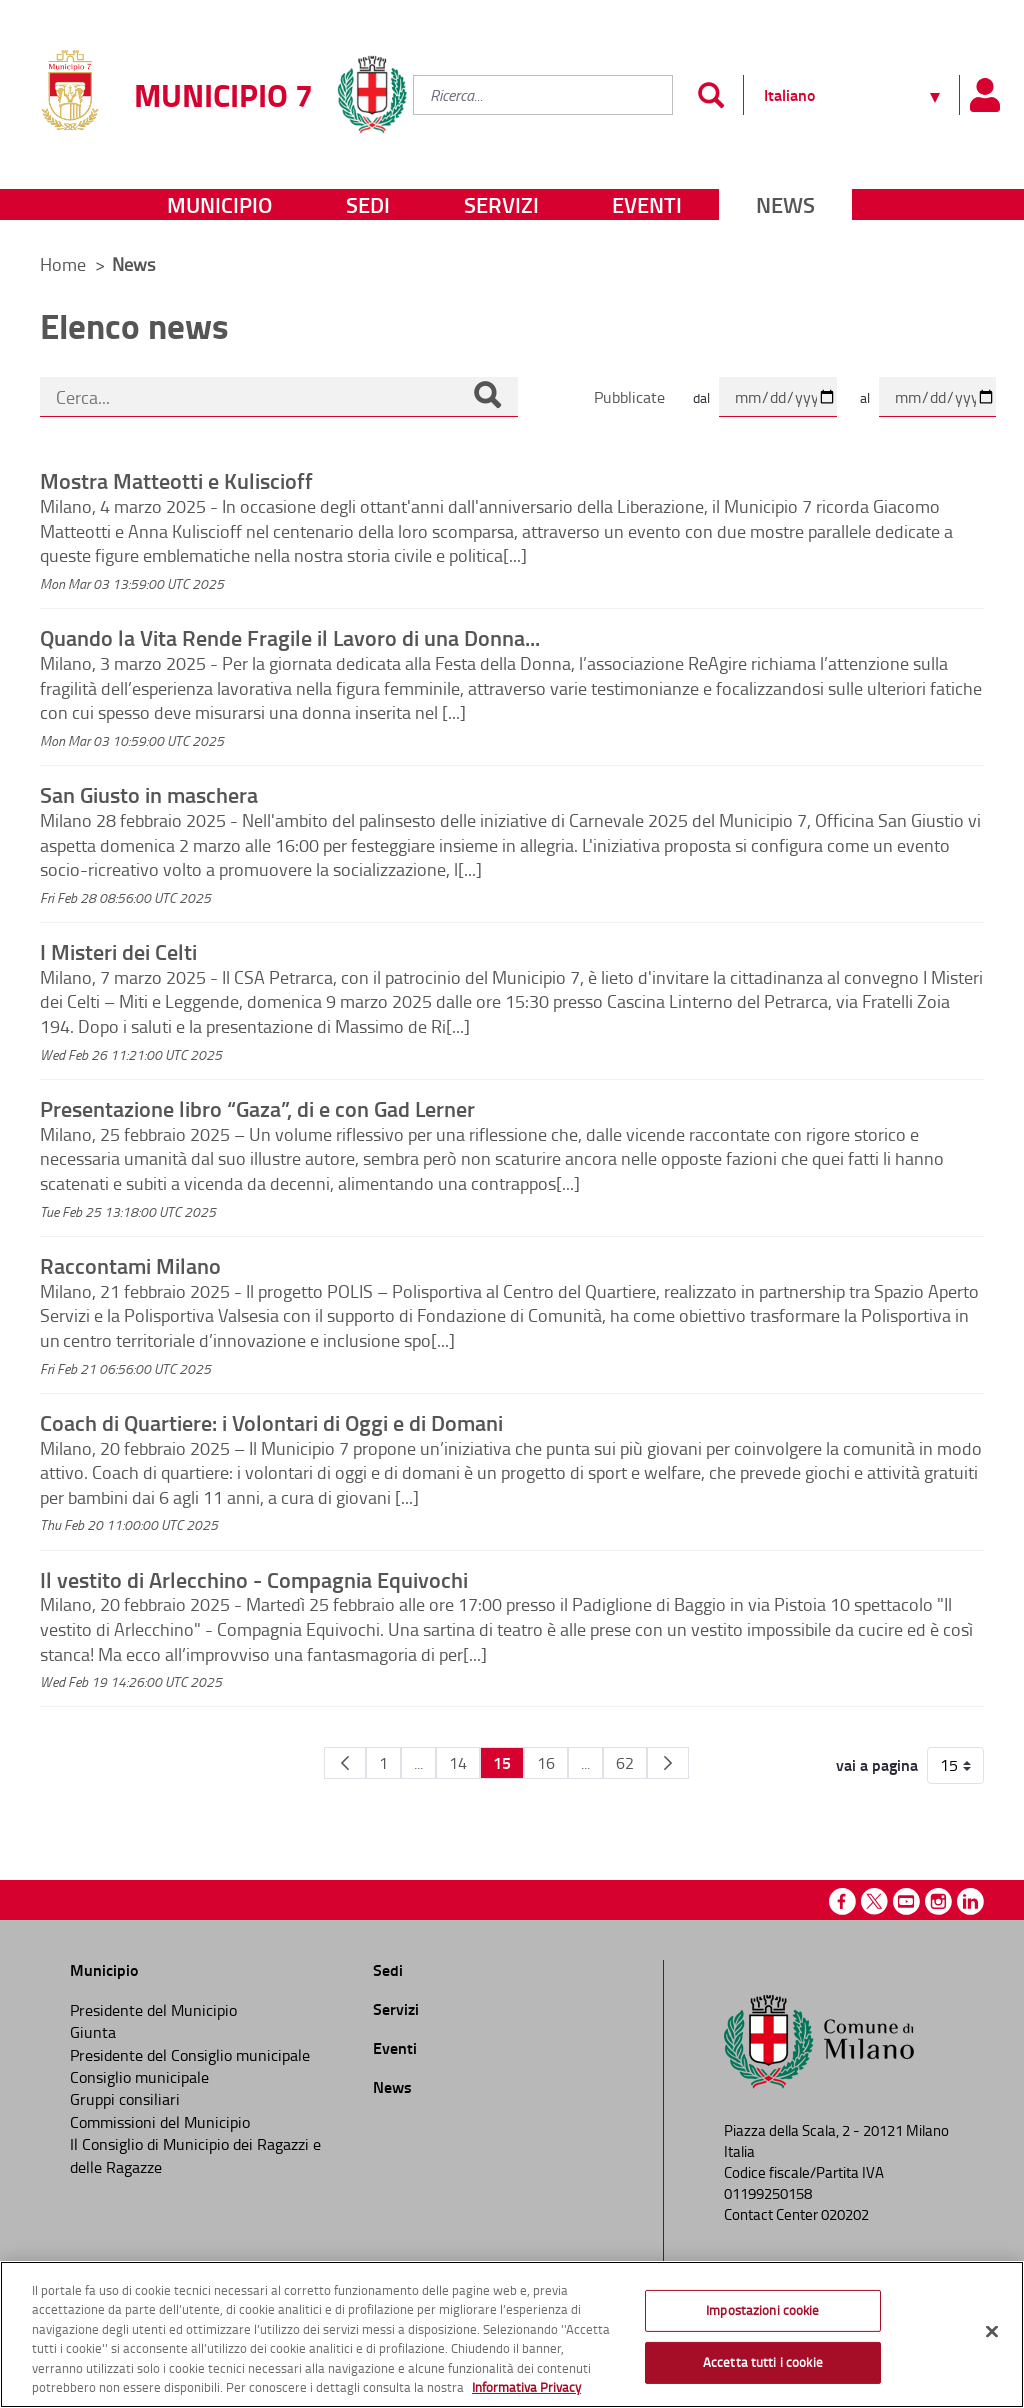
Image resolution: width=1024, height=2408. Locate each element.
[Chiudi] (992, 2332)
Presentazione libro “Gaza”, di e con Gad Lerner (257, 1108)
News (785, 204)
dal (701, 397)
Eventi (647, 204)
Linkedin (970, 1901)
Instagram (938, 1901)
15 (502, 1762)
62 (625, 1763)
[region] (512, 2334)
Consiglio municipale (139, 2077)
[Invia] (710, 95)
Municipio (219, 204)
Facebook (842, 1901)
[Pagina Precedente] (345, 1763)
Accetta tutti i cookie (763, 2362)
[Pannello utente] (984, 95)
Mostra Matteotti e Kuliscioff (176, 480)
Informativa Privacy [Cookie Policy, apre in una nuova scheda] (526, 2387)
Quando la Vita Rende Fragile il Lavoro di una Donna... (290, 637)
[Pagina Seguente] (668, 1763)
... (418, 1763)
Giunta (93, 2032)
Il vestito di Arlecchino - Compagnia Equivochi (254, 1579)
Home (63, 264)
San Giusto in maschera (149, 794)
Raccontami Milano (130, 1265)
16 (546, 1763)
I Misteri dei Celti (118, 951)
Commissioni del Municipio (160, 2122)
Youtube (906, 1901)
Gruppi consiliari (125, 2099)
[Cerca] (487, 397)
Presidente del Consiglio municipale (190, 2055)
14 (458, 1763)
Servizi (501, 204)
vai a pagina (877, 1765)
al (865, 397)
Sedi (368, 204)
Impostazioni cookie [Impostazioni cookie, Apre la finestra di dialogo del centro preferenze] (762, 2310)
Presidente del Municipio (153, 2010)
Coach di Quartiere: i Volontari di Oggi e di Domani (271, 1422)
